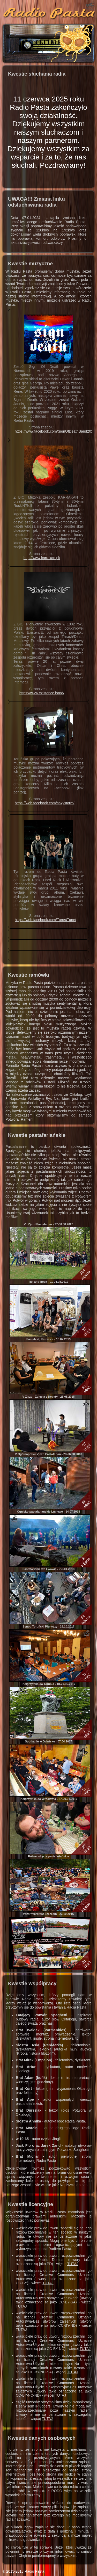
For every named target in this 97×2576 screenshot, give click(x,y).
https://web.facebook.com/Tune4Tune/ (45, 920)
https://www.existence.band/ (41, 693)
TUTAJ (72, 2264)
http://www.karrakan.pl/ (42, 558)
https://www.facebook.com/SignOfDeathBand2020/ (55, 431)
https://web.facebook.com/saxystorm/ (44, 803)
